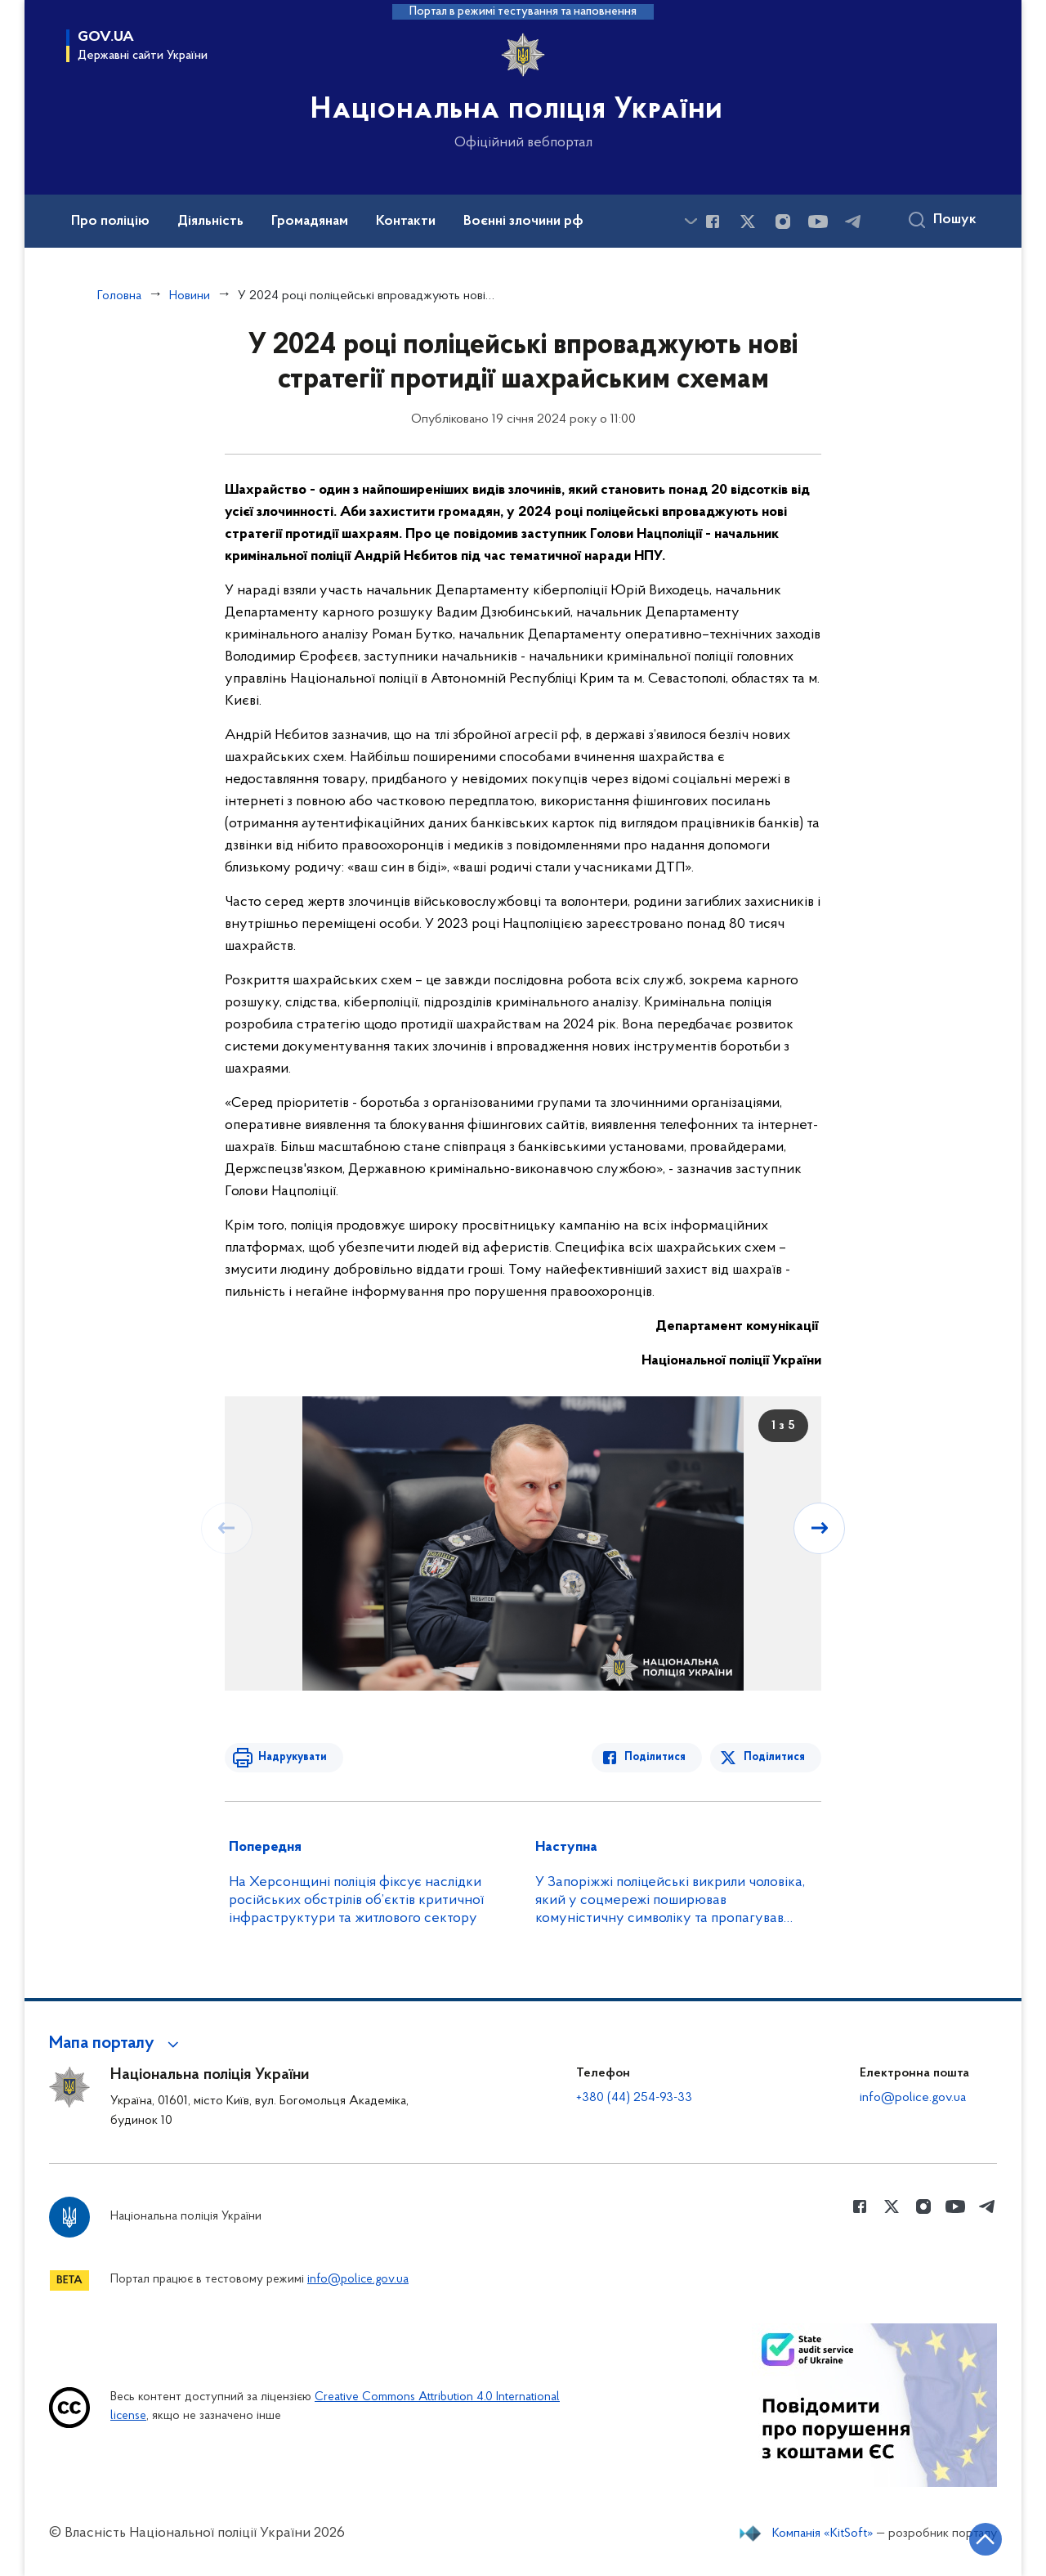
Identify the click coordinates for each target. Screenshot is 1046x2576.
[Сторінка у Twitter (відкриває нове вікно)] (748, 221)
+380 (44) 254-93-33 (634, 2097)
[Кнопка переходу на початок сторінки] (984, 2539)
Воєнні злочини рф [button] (523, 221)
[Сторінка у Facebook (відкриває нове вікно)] (712, 221)
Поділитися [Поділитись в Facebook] (655, 1757)
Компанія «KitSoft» (823, 2533)
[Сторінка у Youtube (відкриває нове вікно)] (818, 221)
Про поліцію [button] (110, 221)
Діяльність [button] (210, 221)
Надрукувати (291, 1757)
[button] (116, 2044)
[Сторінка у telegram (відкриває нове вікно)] (853, 221)
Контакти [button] (406, 221)
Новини (189, 295)
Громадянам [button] (309, 221)
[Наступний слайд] (819, 1528)
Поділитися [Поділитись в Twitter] (774, 1757)
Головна (119, 295)
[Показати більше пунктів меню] (690, 221)
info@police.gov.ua (913, 2097)
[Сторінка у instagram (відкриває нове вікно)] (783, 221)
